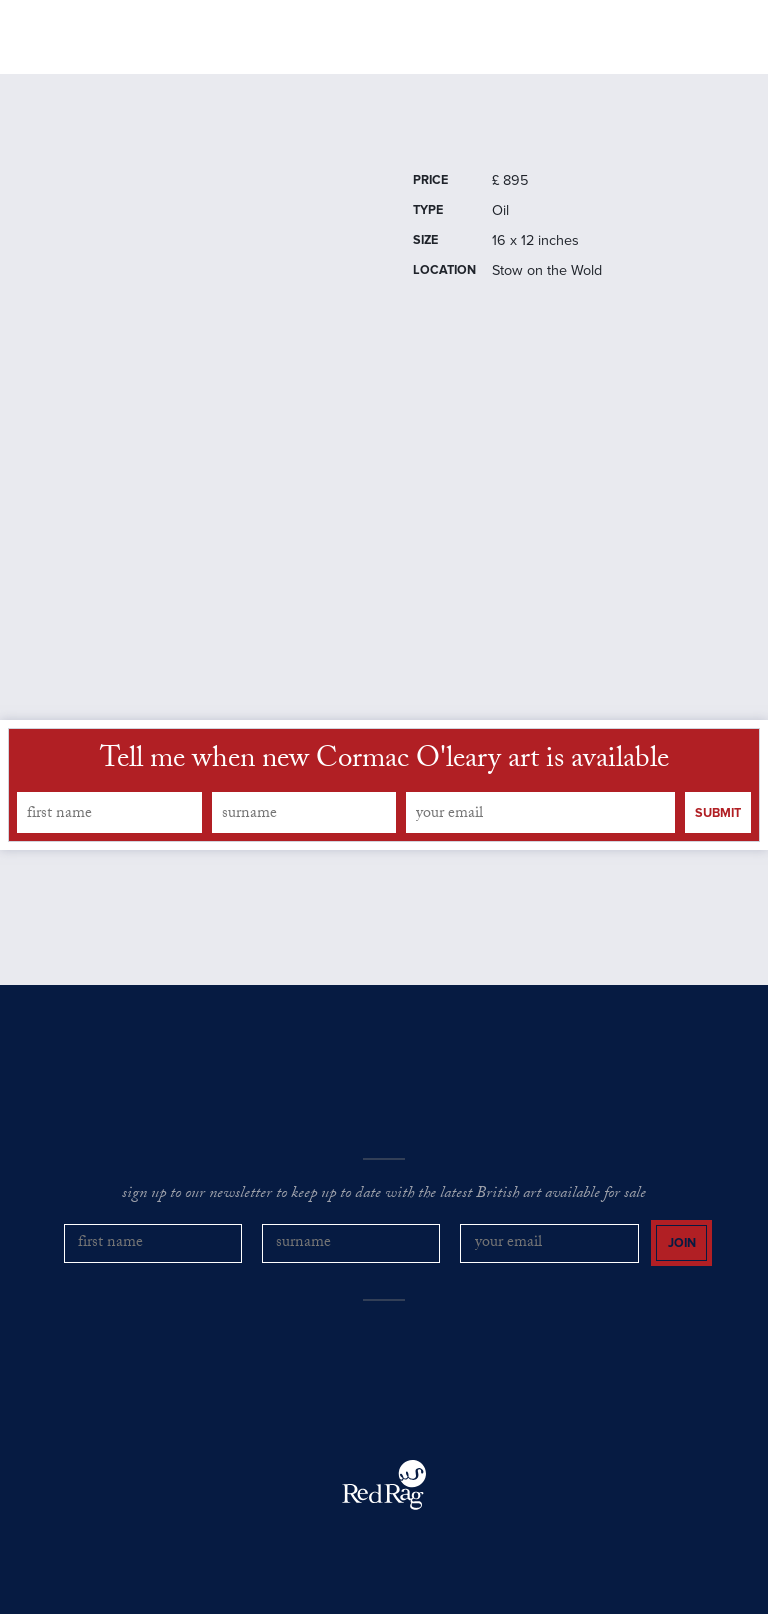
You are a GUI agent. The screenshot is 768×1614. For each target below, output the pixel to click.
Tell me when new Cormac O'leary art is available (384, 762)
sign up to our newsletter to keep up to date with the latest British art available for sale (384, 1195)
